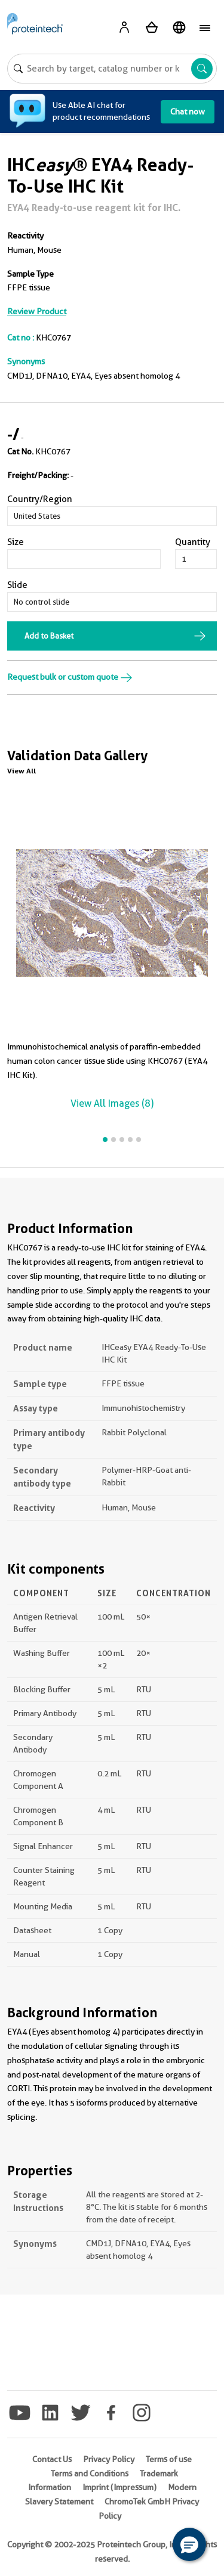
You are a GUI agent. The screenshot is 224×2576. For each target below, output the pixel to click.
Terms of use (169, 2459)
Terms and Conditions (89, 2473)
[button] (189, 2544)
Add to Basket (48, 635)
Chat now (187, 111)
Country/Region (39, 499)
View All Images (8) (112, 1103)
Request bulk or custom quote (70, 677)
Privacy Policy (108, 2459)
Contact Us (52, 2459)
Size (15, 542)
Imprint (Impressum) (119, 2487)
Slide (17, 585)
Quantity (192, 542)
